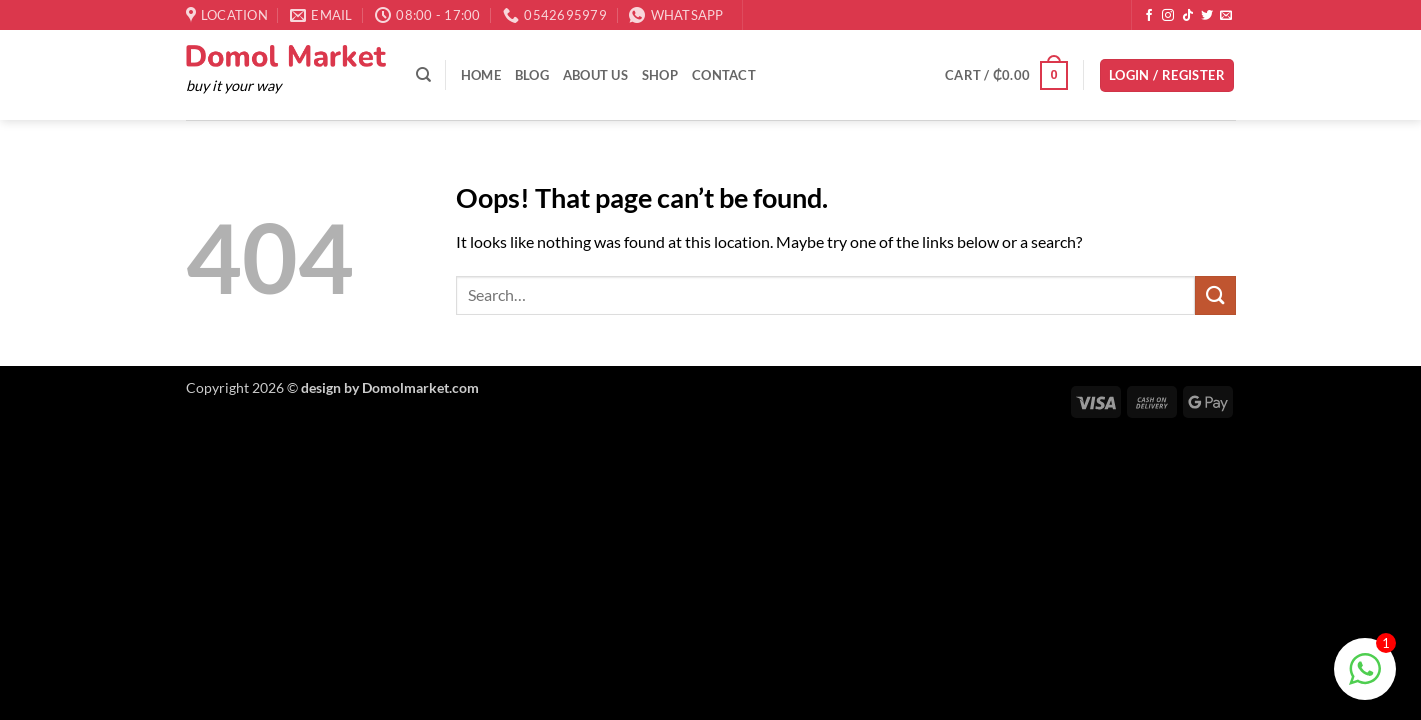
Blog (532, 75)
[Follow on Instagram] (1168, 16)
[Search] (423, 75)
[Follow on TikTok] (1188, 16)
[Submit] (1215, 295)
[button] (1006, 76)
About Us (595, 75)
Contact (724, 75)
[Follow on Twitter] (1207, 16)
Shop (660, 75)
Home (481, 75)
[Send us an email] (1226, 16)
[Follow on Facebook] (1149, 16)
